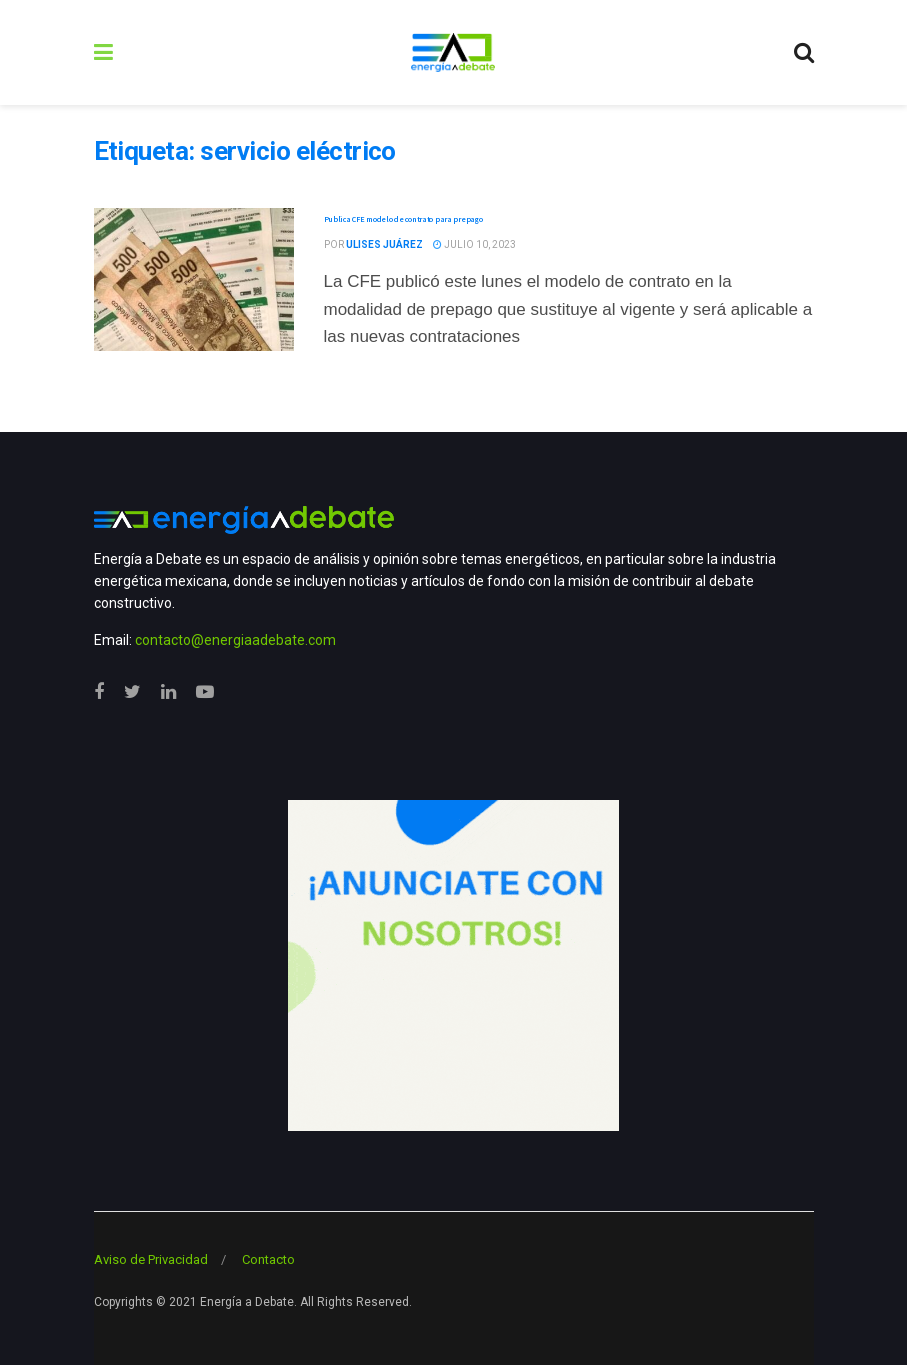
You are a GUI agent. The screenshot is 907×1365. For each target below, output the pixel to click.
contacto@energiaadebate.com (235, 640)
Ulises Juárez (384, 244)
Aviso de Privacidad (151, 1259)
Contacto (268, 1259)
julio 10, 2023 (474, 244)
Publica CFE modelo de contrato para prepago (403, 219)
